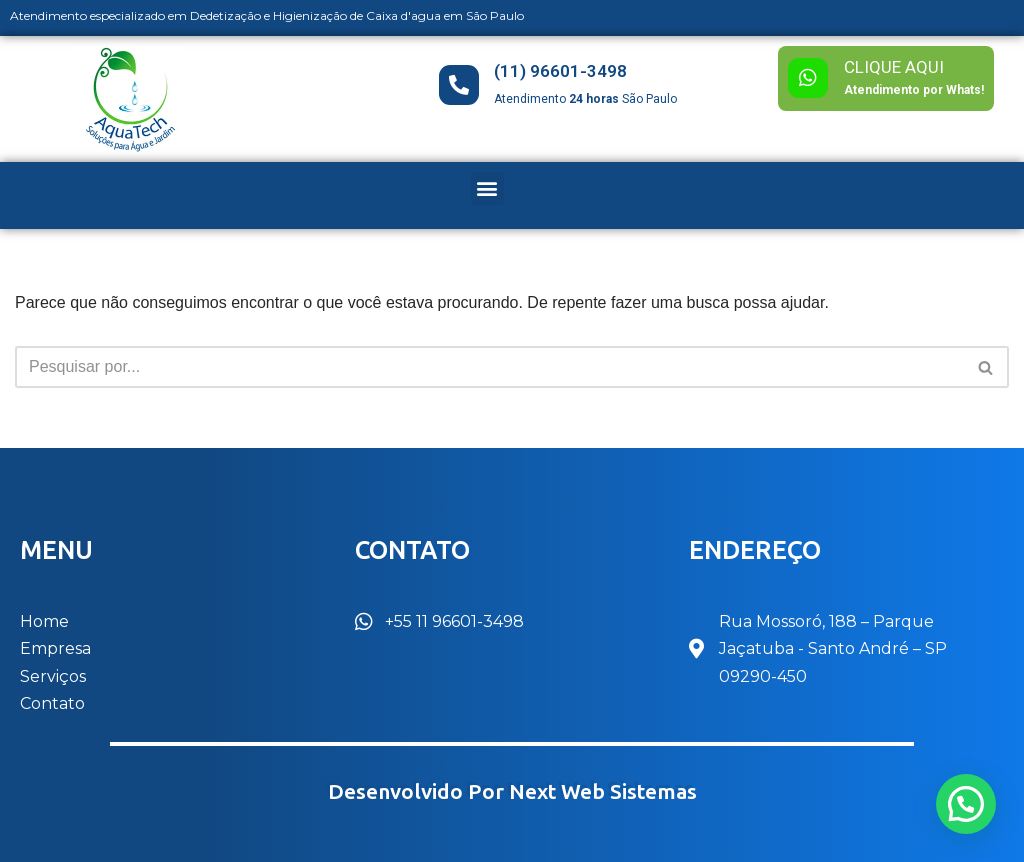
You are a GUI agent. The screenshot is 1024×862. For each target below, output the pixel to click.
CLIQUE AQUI (894, 67)
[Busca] (489, 367)
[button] (487, 188)
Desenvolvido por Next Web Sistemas (512, 791)
